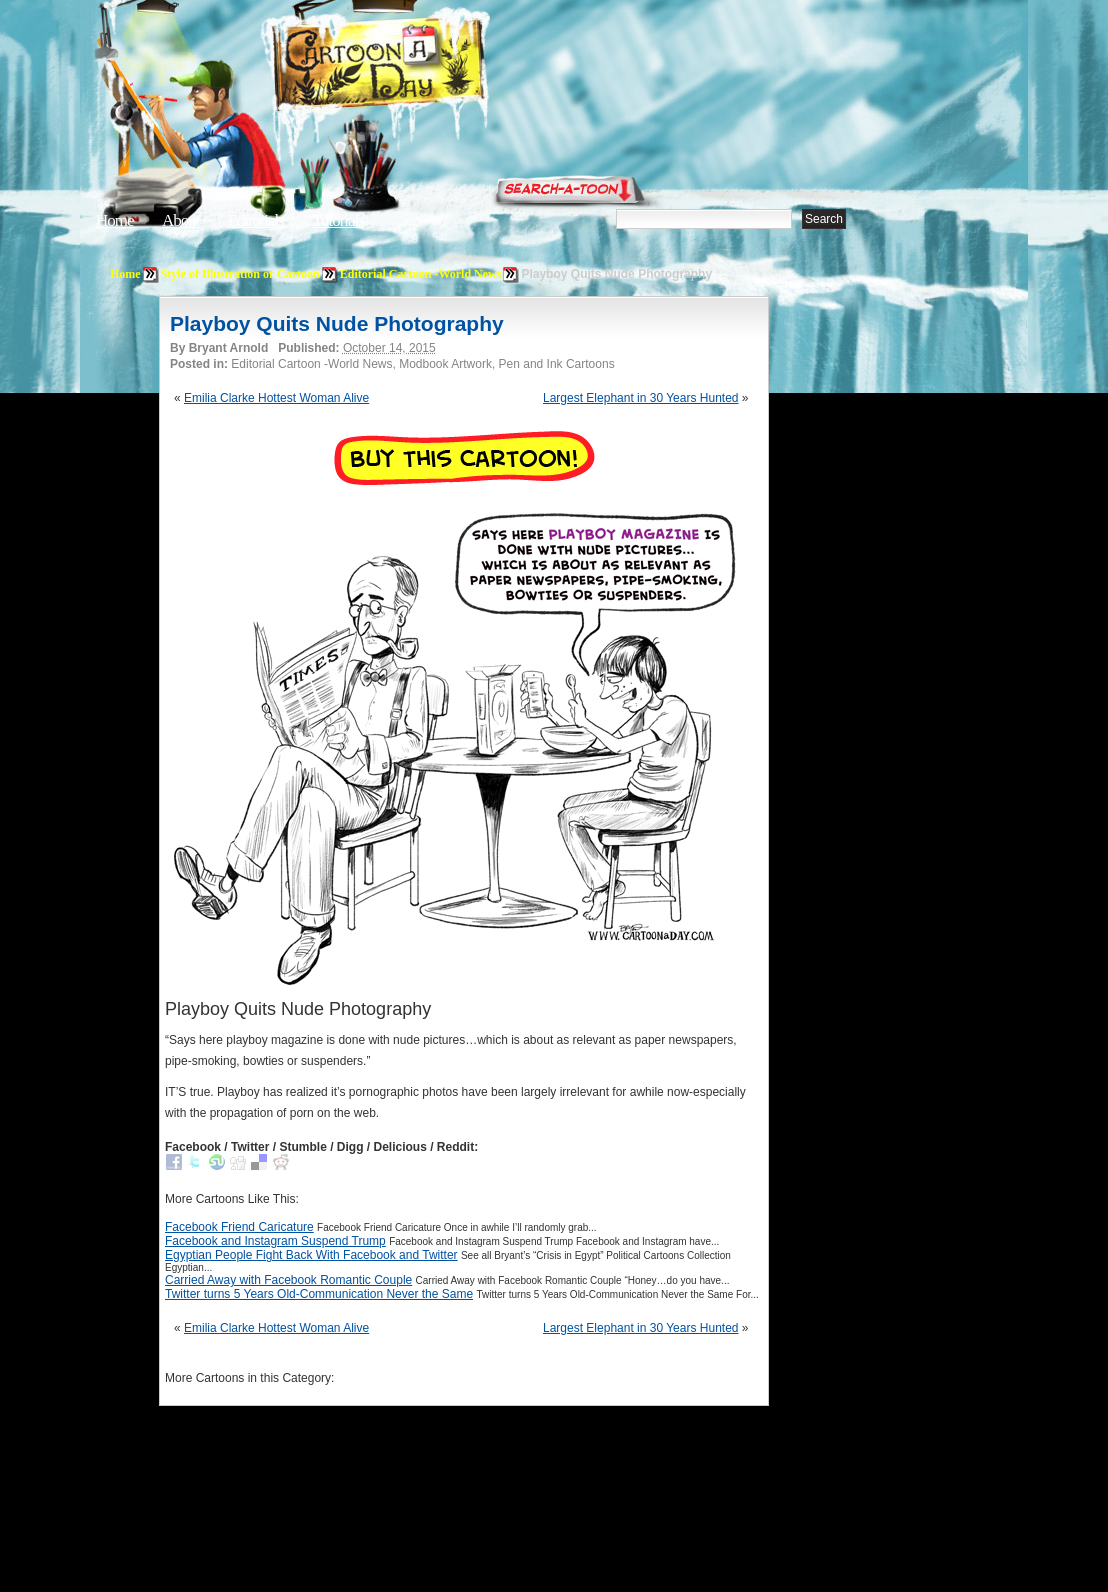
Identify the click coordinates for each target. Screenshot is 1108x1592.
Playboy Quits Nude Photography (337, 323)
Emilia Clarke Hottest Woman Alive (276, 398)
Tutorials (338, 220)
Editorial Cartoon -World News (421, 274)
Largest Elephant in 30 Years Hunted (640, 398)
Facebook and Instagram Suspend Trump (275, 1241)
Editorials (256, 220)
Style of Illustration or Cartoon (240, 274)
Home (115, 220)
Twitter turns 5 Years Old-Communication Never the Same (319, 1294)
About (181, 220)
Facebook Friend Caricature (239, 1227)
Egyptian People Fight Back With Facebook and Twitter (311, 1255)
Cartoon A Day (428, 66)
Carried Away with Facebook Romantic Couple (288, 1280)
